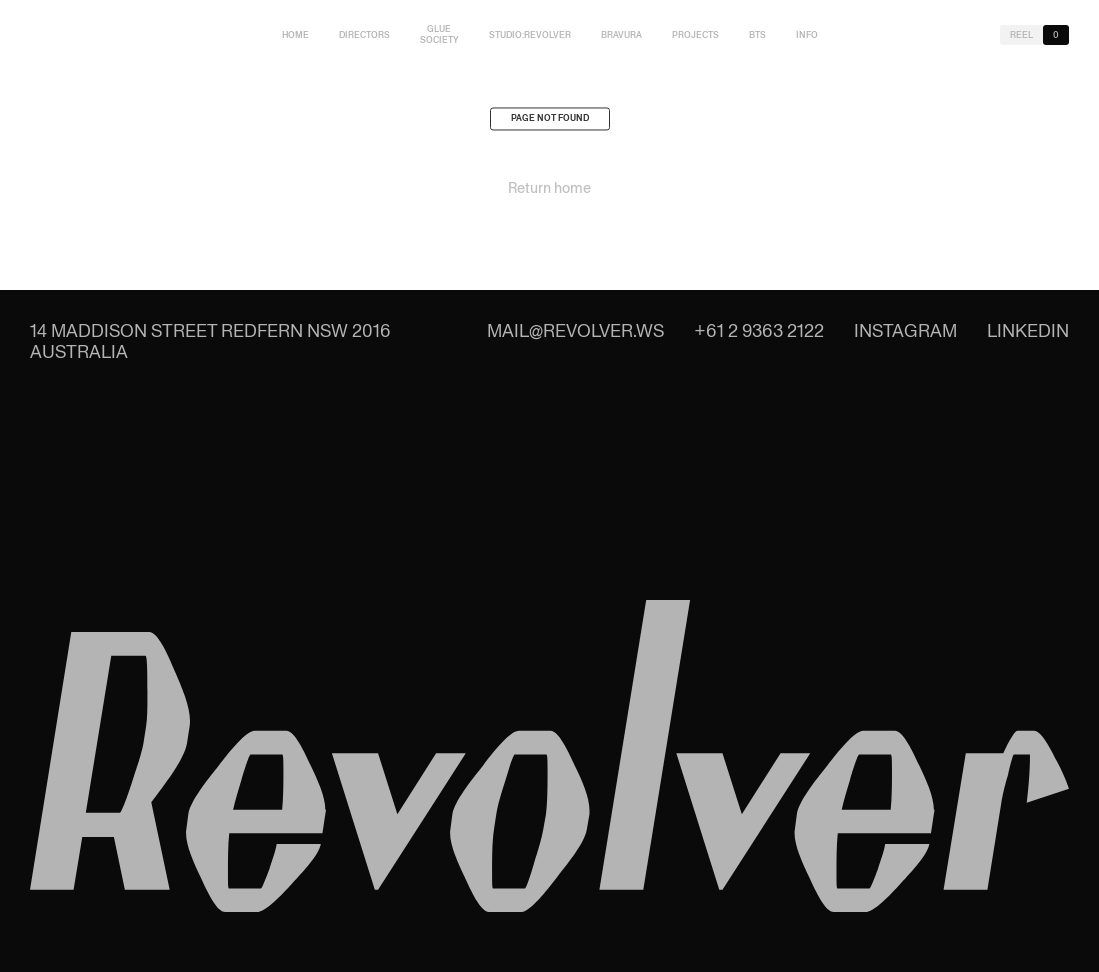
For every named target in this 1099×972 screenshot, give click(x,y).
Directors (364, 35)
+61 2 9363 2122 (759, 330)
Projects (695, 35)
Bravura (621, 35)
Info (807, 35)
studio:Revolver (530, 35)
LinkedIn (1028, 330)
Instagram (905, 330)
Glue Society (439, 34)
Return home (549, 192)
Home (295, 35)
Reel (1021, 35)
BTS (757, 35)
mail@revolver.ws (575, 330)
